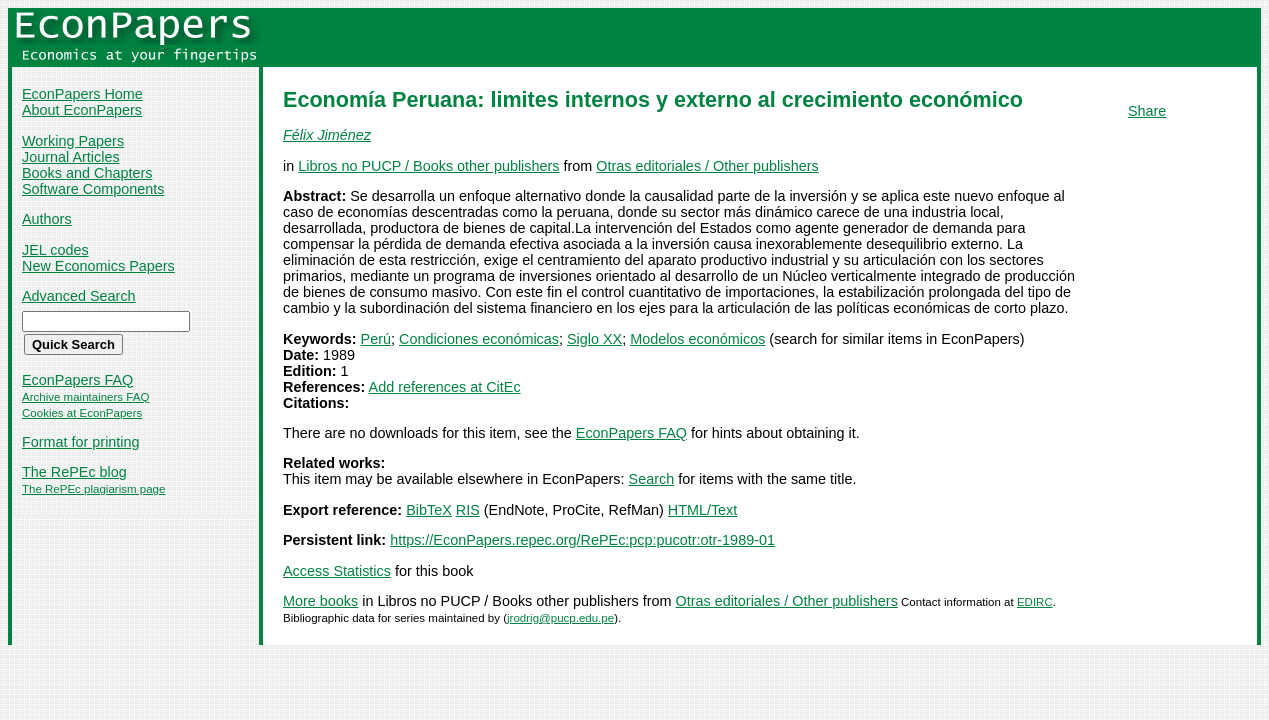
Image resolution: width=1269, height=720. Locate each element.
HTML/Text (703, 510)
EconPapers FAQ (77, 380)
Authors (47, 219)
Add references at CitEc (445, 387)
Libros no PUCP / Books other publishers (428, 166)
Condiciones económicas (479, 339)
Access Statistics (337, 571)
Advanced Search (79, 296)
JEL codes (55, 250)
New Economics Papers (98, 266)
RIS (468, 510)
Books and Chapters (87, 173)
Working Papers (73, 141)
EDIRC (1035, 602)
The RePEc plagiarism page (93, 489)
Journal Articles (71, 157)
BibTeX (429, 510)
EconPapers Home (82, 94)
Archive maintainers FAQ (85, 397)
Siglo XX (594, 339)
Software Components (93, 189)
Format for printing (81, 442)
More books (320, 601)
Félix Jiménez (327, 135)
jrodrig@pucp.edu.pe (560, 618)
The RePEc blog (74, 472)
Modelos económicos (697, 339)
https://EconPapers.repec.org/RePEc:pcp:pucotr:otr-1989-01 (582, 540)
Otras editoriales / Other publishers (707, 166)
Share (1147, 111)
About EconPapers (82, 110)
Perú (376, 339)
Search (652, 479)
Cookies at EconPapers (82, 413)
